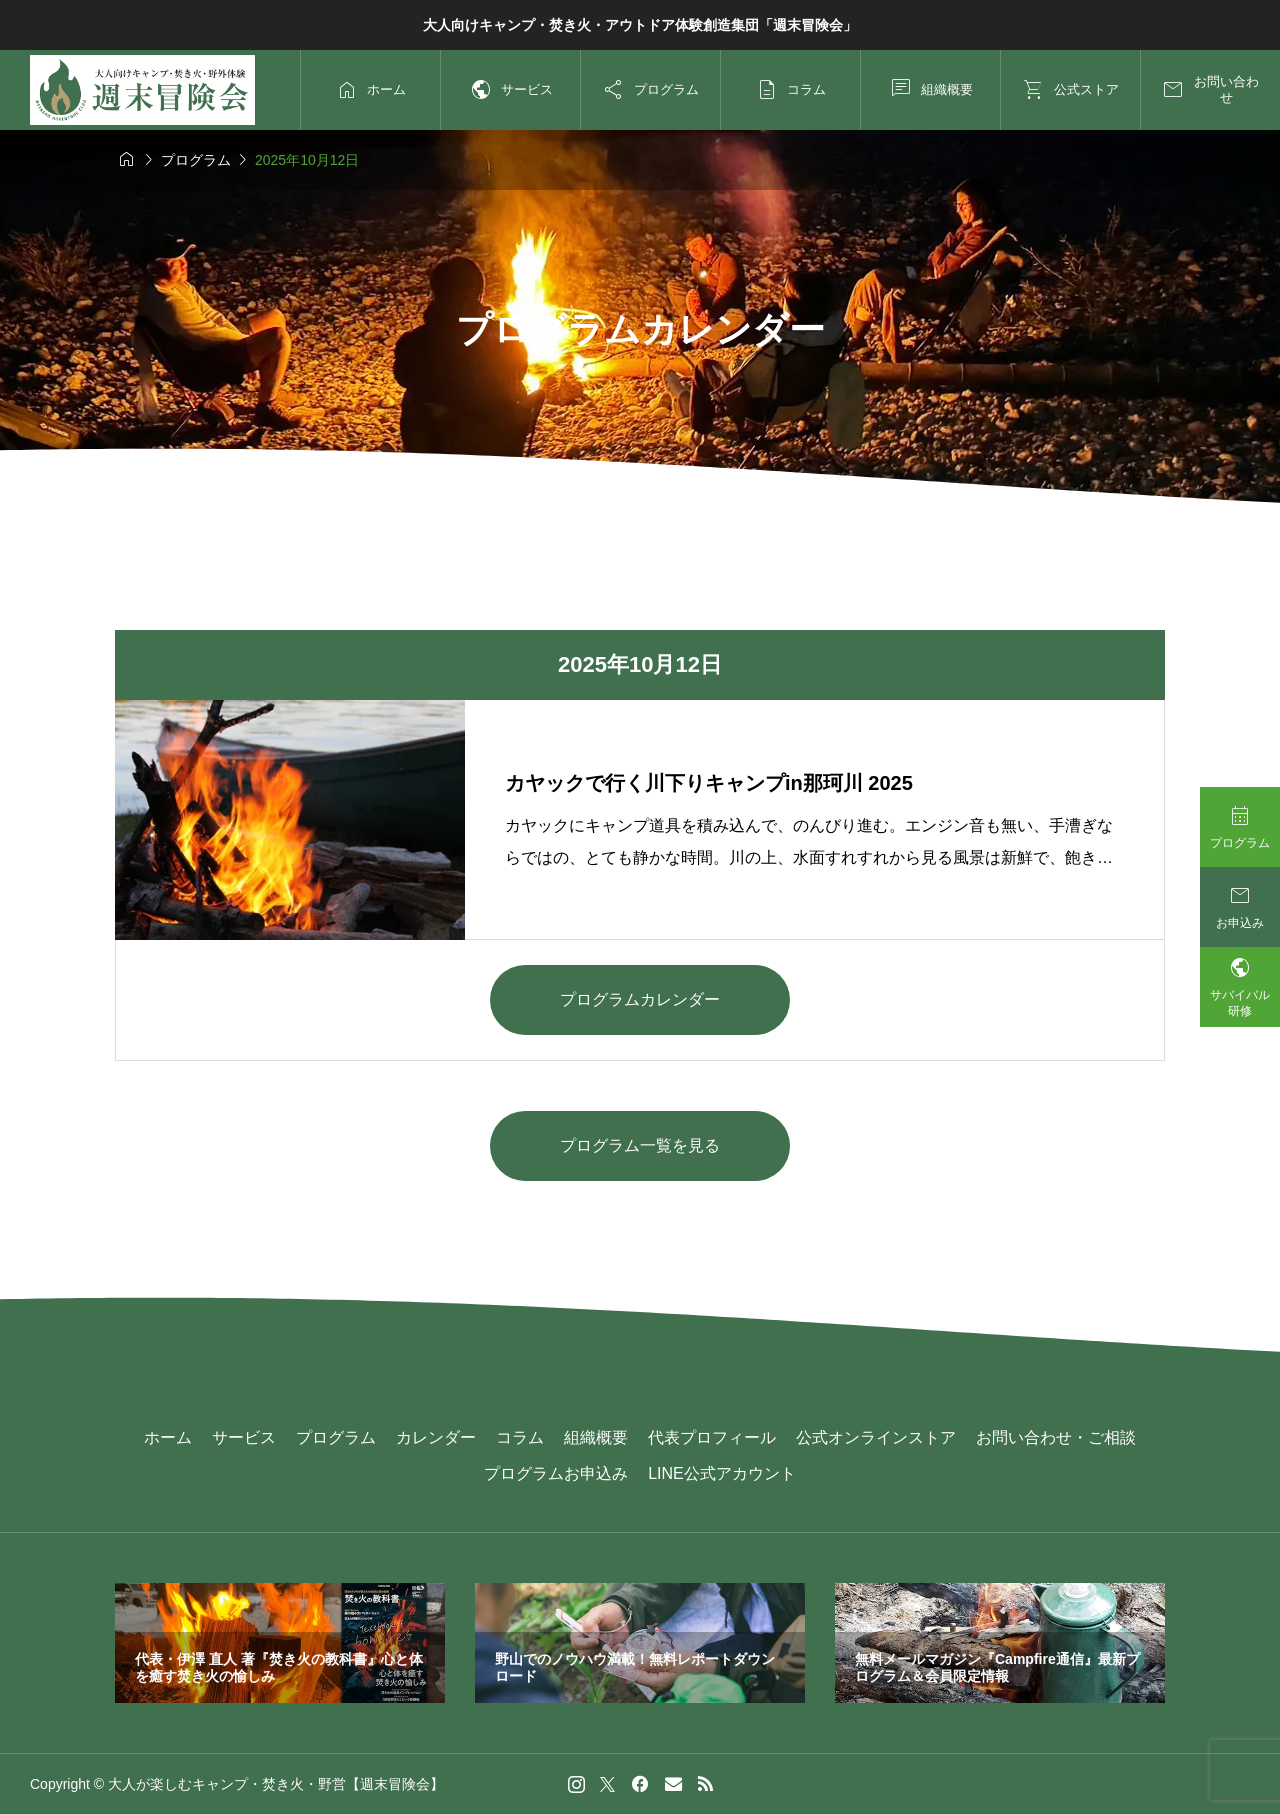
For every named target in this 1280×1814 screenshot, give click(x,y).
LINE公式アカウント (722, 1473)
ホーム (168, 1437)
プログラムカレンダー (640, 999)
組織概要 (596, 1437)
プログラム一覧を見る (640, 1145)
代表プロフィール (712, 1437)
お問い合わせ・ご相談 (1056, 1437)
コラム (520, 1437)
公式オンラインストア (876, 1437)
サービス (244, 1437)
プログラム (336, 1437)
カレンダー (436, 1437)
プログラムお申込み (556, 1473)
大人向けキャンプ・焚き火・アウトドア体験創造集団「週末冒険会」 (640, 25)
